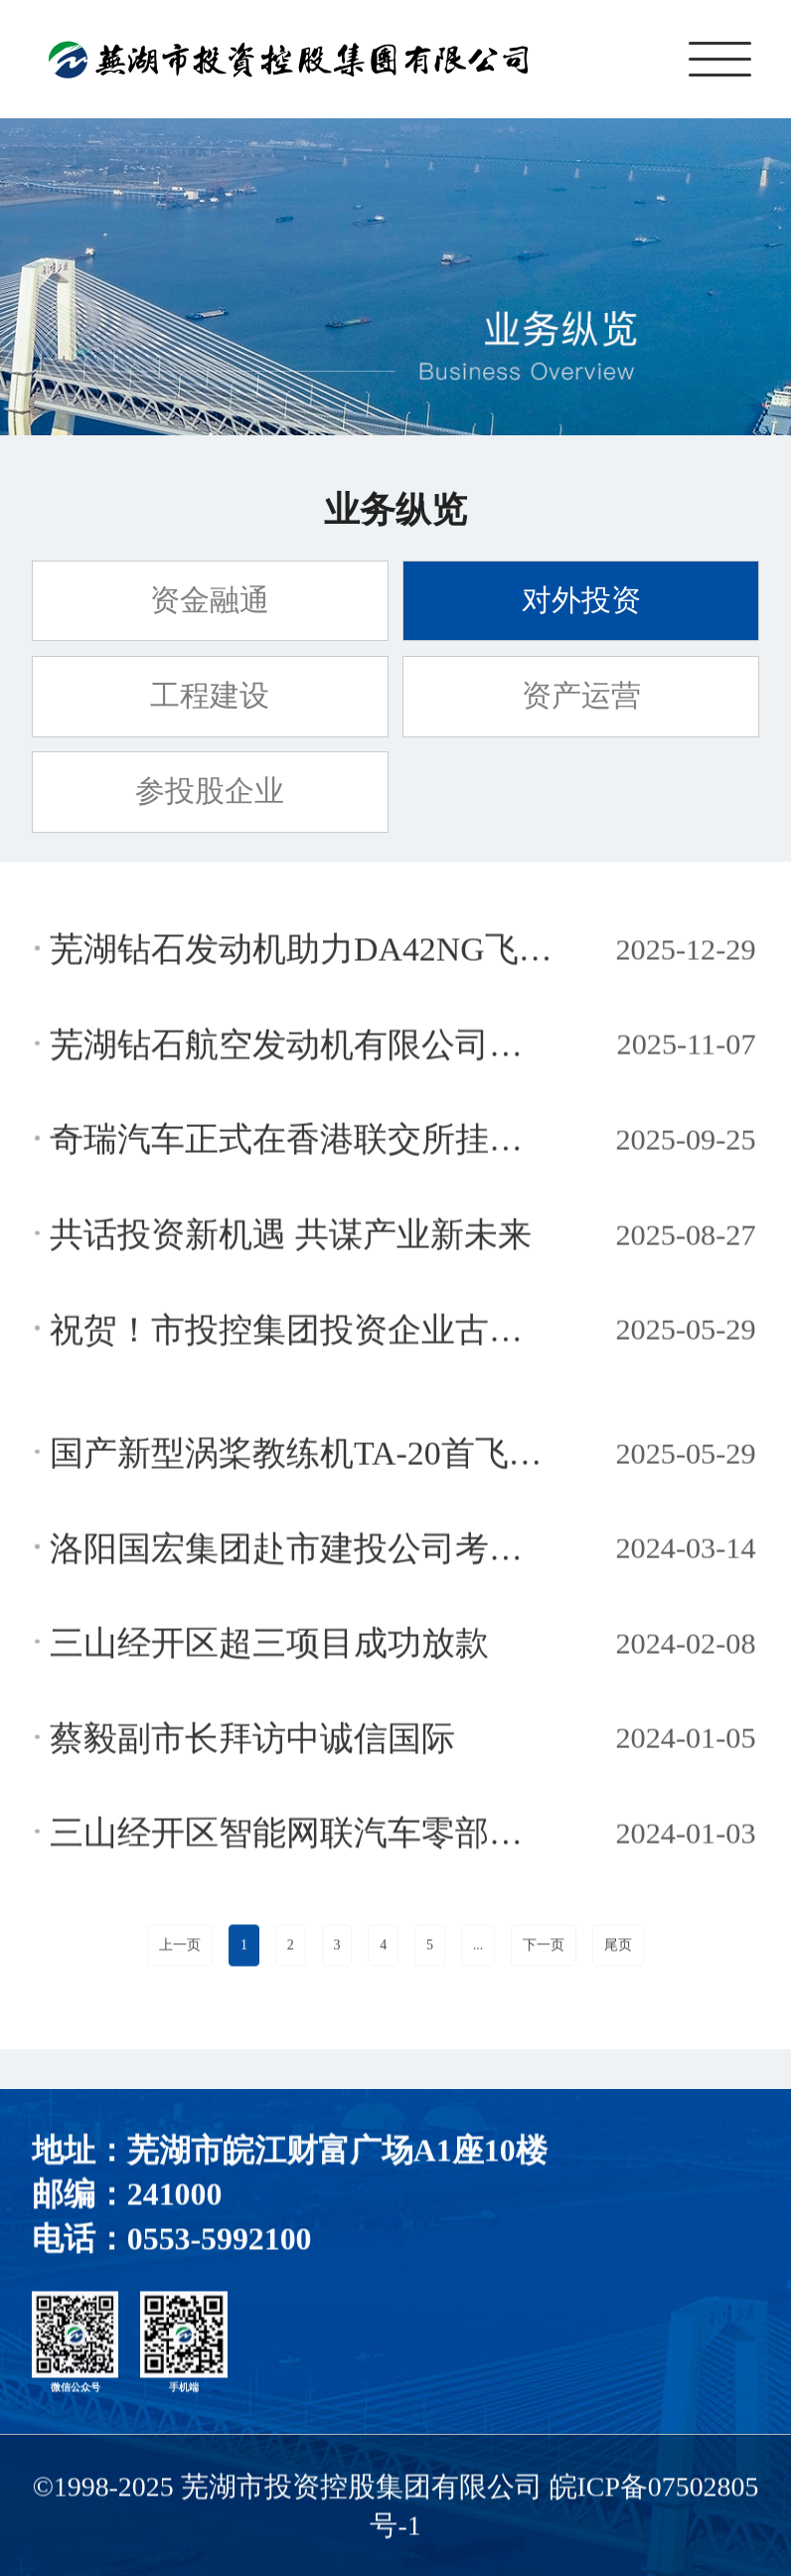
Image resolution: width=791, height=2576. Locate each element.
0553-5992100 (219, 2242)
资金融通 (209, 600)
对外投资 (581, 600)
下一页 (543, 1948)
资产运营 (581, 696)
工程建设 (209, 696)
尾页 (618, 1948)
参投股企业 (209, 791)
